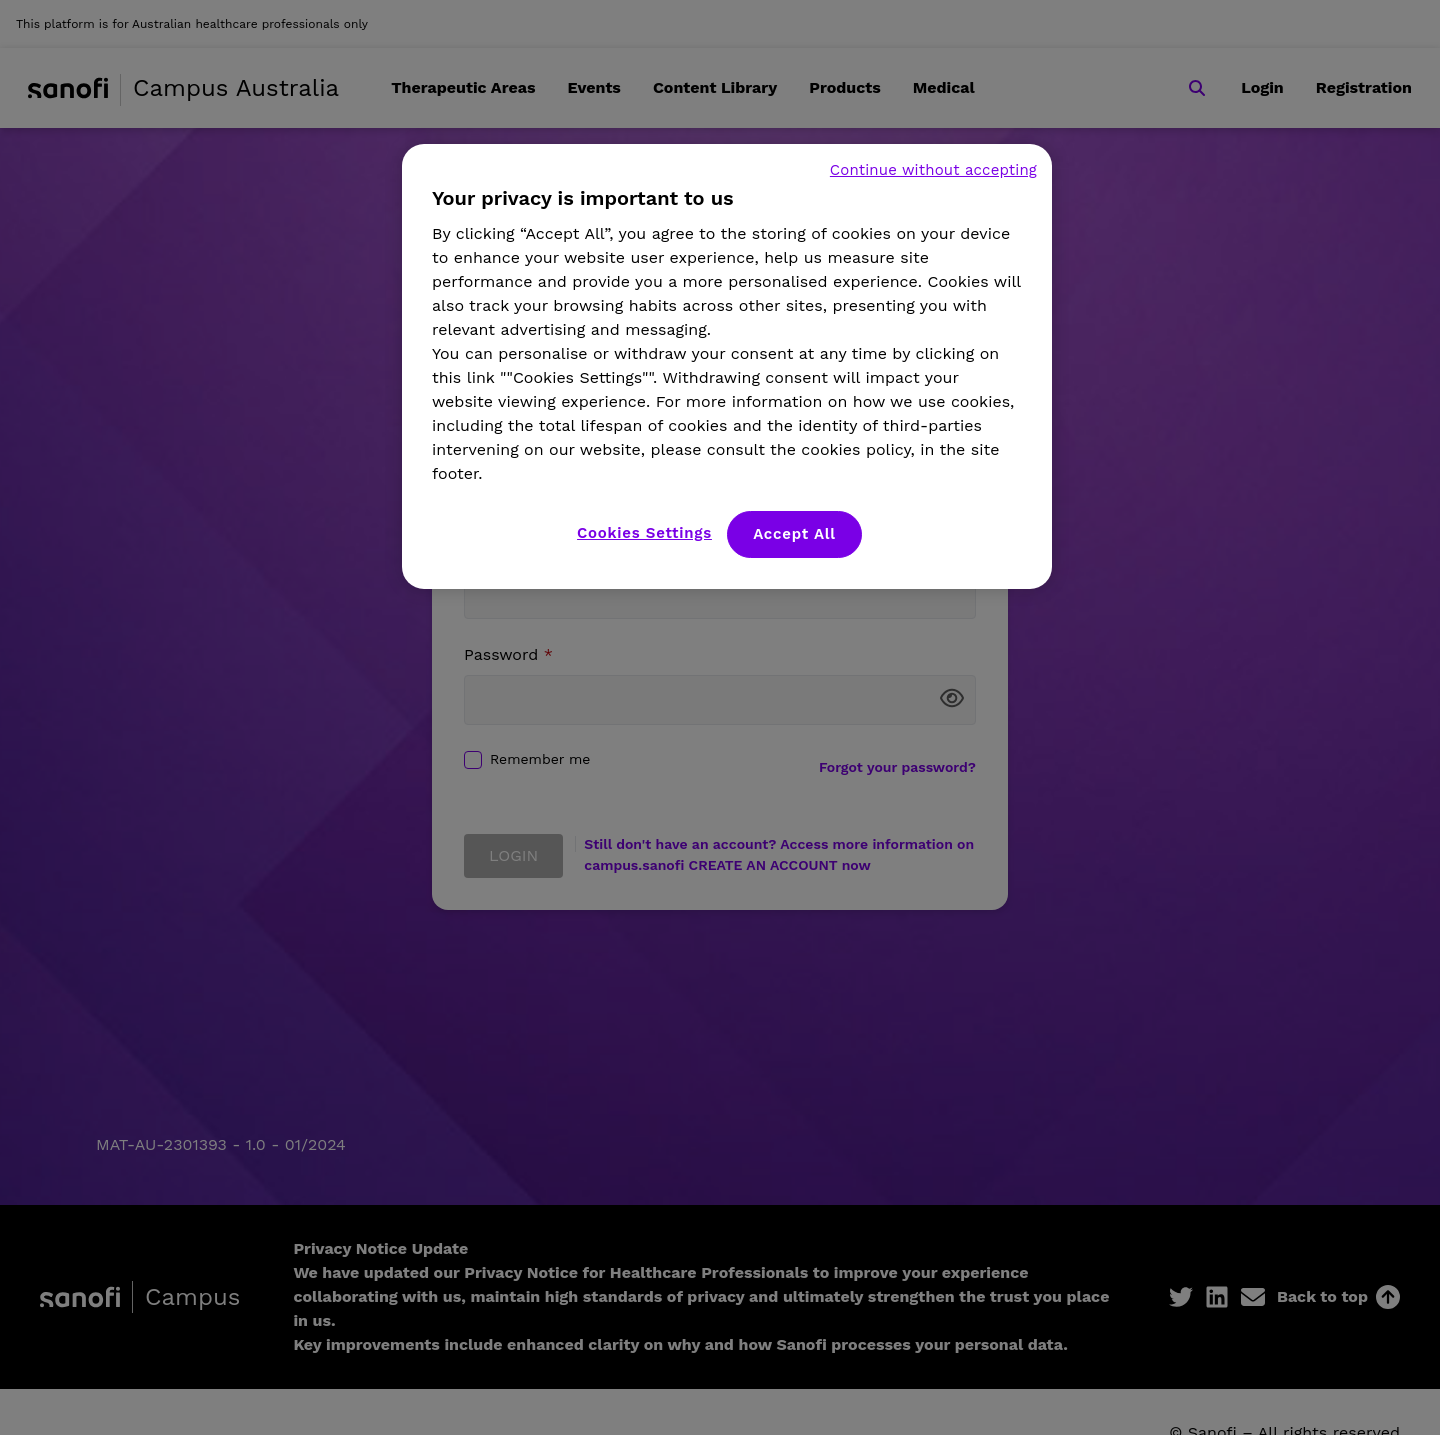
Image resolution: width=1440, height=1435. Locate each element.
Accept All (794, 534)
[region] (727, 366)
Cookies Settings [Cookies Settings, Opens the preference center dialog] (644, 533)
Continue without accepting (933, 170)
